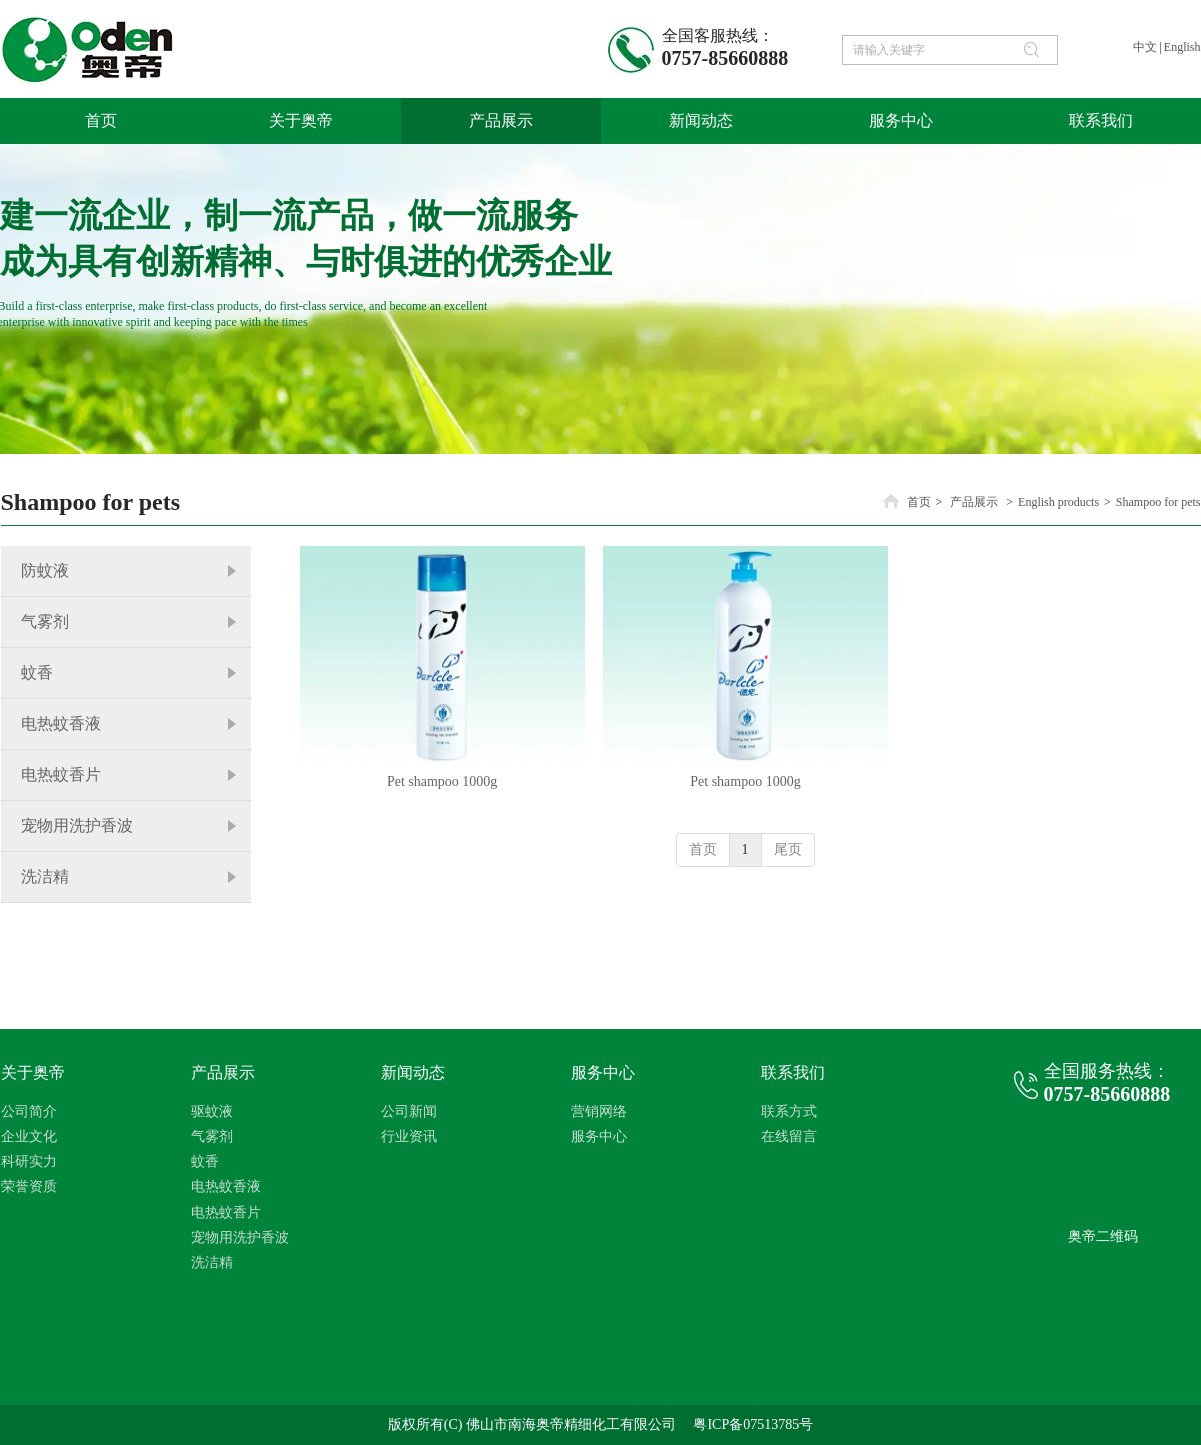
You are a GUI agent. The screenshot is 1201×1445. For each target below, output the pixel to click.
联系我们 (793, 1072)
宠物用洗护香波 (240, 1237)
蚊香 (205, 1161)
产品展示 (974, 502)
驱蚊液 (212, 1111)
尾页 (788, 849)
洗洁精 (212, 1262)
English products (1058, 502)
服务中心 (603, 1072)
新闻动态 (413, 1072)
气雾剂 (212, 1136)
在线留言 (789, 1136)
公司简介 (29, 1111)
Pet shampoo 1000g (442, 781)
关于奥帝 (33, 1072)
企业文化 (29, 1136)
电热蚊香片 (226, 1212)
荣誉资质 (29, 1186)
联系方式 (789, 1111)
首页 (919, 502)
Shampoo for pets (1158, 502)
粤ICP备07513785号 (753, 1424)
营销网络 (599, 1111)
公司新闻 (409, 1111)
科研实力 (29, 1161)
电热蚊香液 (226, 1186)
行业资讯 (409, 1136)
